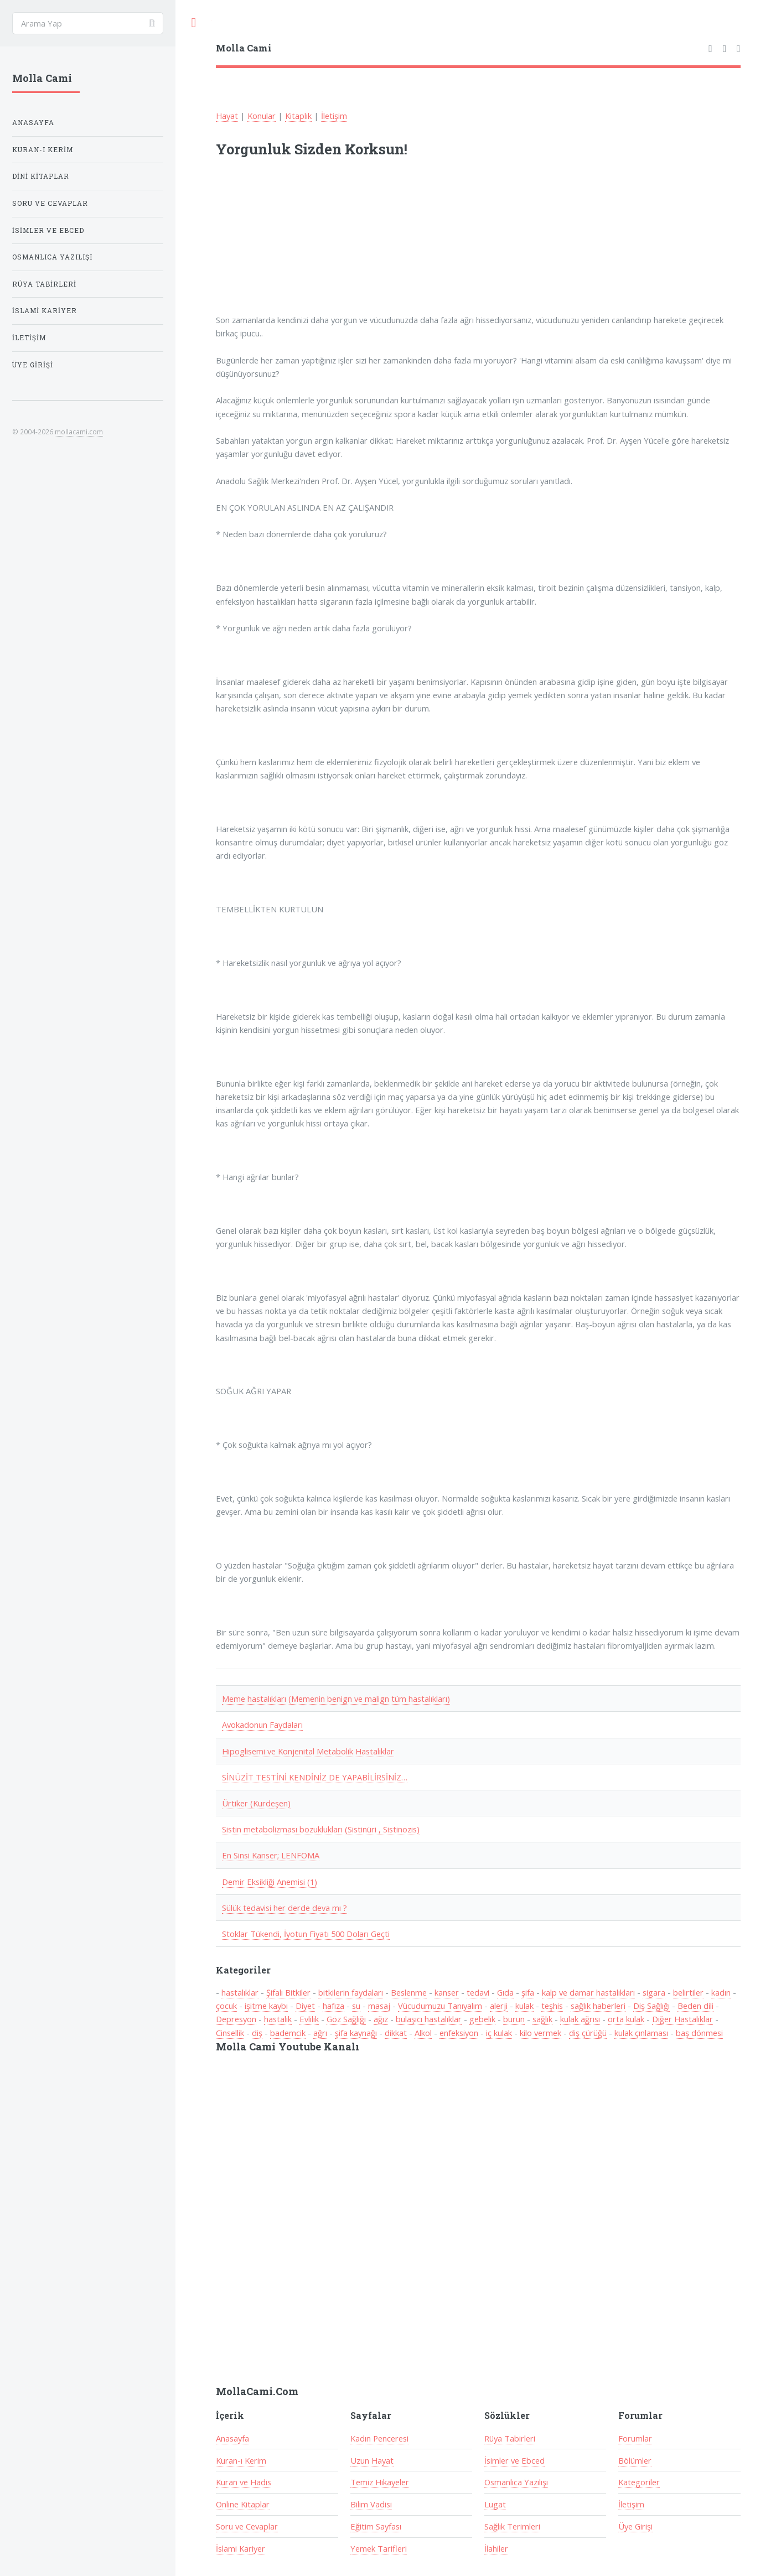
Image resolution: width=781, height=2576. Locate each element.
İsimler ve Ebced (514, 2460)
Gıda (505, 1992)
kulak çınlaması (641, 2032)
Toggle (193, 23)
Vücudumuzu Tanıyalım (440, 2005)
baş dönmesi (699, 2032)
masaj (379, 2005)
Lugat (495, 2504)
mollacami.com (79, 431)
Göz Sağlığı (346, 2018)
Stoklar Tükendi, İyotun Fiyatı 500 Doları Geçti (306, 1933)
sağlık (542, 2018)
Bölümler (634, 2460)
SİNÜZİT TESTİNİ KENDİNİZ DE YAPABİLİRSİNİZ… (314, 1777)
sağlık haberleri (598, 2005)
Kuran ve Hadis (243, 2481)
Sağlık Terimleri (512, 2526)
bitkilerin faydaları (350, 1992)
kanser (447, 1992)
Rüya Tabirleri (509, 2438)
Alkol (423, 2032)
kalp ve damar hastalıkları (588, 1992)
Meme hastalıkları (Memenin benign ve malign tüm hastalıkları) (336, 1698)
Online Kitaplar (243, 2504)
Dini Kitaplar (40, 176)
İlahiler (496, 2548)
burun (514, 2018)
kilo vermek (540, 2032)
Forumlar (635, 2438)
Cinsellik (230, 2032)
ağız (381, 2018)
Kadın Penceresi (379, 2438)
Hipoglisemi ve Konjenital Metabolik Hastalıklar (308, 1751)
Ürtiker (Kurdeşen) (256, 1803)
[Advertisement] (361, 243)
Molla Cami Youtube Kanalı (287, 2046)
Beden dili (695, 2005)
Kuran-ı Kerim (241, 2460)
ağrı (320, 2032)
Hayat (227, 115)
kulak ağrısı (580, 2018)
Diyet (305, 2005)
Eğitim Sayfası (375, 2526)
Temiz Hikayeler (379, 2481)
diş (257, 2032)
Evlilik (309, 2018)
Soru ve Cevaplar (247, 2526)
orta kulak (626, 2018)
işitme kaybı (266, 2005)
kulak (524, 2005)
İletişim (334, 115)
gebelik (482, 2018)
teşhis (552, 2005)
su (356, 2005)
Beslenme (409, 1992)
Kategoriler (639, 2481)
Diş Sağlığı (651, 2005)
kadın (721, 1992)
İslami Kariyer (240, 2548)
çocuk (226, 2005)
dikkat (396, 2032)
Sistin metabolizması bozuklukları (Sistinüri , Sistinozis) (321, 1829)
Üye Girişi (635, 2526)
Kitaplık (298, 115)
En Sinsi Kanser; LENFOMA (270, 1855)
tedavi (478, 1992)
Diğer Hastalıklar (682, 2018)
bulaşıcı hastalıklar (429, 2018)
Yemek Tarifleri (378, 2548)
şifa (527, 1992)
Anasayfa (232, 2438)
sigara (654, 1992)
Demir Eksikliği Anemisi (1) (269, 1881)
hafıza (333, 2005)
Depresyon (236, 2018)
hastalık (278, 2018)
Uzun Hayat (372, 2460)
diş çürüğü (588, 2032)
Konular (261, 115)
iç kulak (499, 2032)
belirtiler (688, 1992)
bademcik (288, 2032)
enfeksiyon (458, 2032)
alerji (499, 2005)
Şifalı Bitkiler (288, 1992)
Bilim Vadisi (371, 2504)
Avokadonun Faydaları (262, 1724)
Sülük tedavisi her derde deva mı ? (284, 1907)
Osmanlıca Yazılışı (516, 2481)
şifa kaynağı (356, 2032)
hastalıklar (239, 1992)
